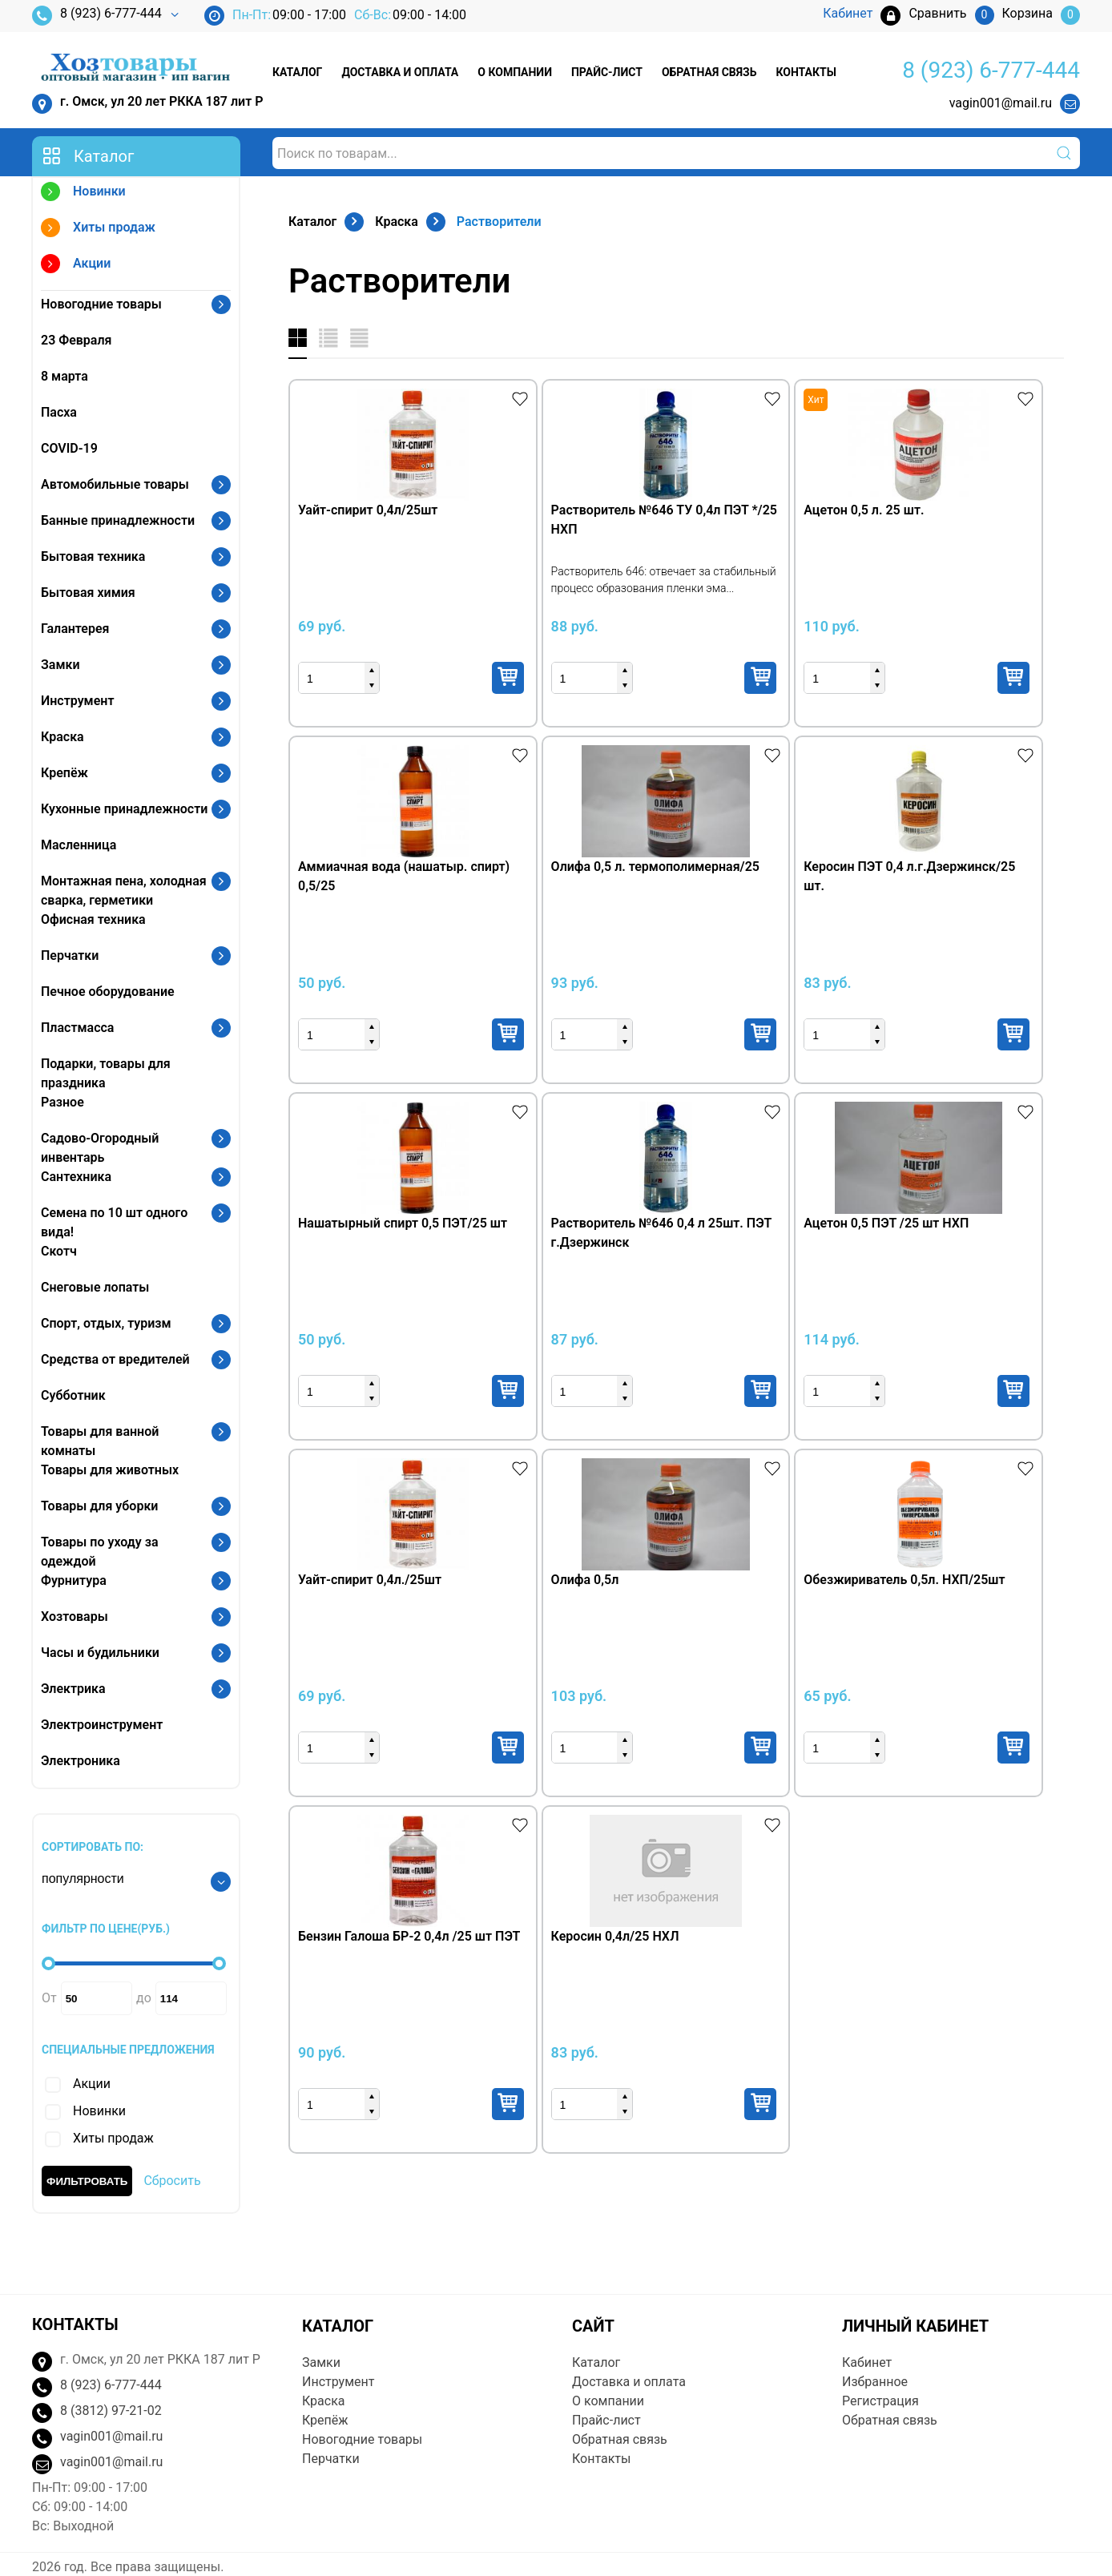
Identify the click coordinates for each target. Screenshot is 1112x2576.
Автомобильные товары (115, 484)
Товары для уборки (99, 1506)
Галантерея (75, 628)
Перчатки (70, 955)
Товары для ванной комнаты (100, 1441)
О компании (514, 72)
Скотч (59, 1251)
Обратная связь (709, 72)
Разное (62, 1102)
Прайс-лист (607, 72)
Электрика (73, 1688)
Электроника (80, 1760)
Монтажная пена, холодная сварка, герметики (124, 890)
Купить (449, 678)
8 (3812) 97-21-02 (111, 2386)
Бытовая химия (88, 592)
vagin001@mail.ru (1000, 103)
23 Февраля (76, 340)
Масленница (78, 845)
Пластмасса (77, 1027)
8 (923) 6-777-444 (97, 16)
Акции (76, 265)
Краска (62, 736)
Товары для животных (110, 1469)
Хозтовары (74, 1616)
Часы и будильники (100, 1652)
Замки (60, 664)
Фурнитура (74, 1580)
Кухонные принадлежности (124, 808)
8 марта (64, 376)
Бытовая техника (93, 556)
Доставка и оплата (399, 72)
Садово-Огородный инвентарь (100, 1148)
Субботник (73, 1395)
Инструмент (77, 700)
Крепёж (64, 772)
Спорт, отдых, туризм (106, 1323)
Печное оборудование (108, 991)
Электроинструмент (102, 1724)
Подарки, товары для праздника (106, 1073)
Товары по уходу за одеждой (100, 1551)
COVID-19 (69, 448)
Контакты (806, 72)
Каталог (297, 72)
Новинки (83, 193)
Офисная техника (93, 919)
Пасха (59, 412)
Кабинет (867, 2338)
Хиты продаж (98, 229)
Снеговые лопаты (95, 1287)
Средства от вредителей (115, 1359)
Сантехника (76, 1176)
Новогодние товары (101, 304)
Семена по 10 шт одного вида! (114, 1222)
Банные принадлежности (118, 520)
